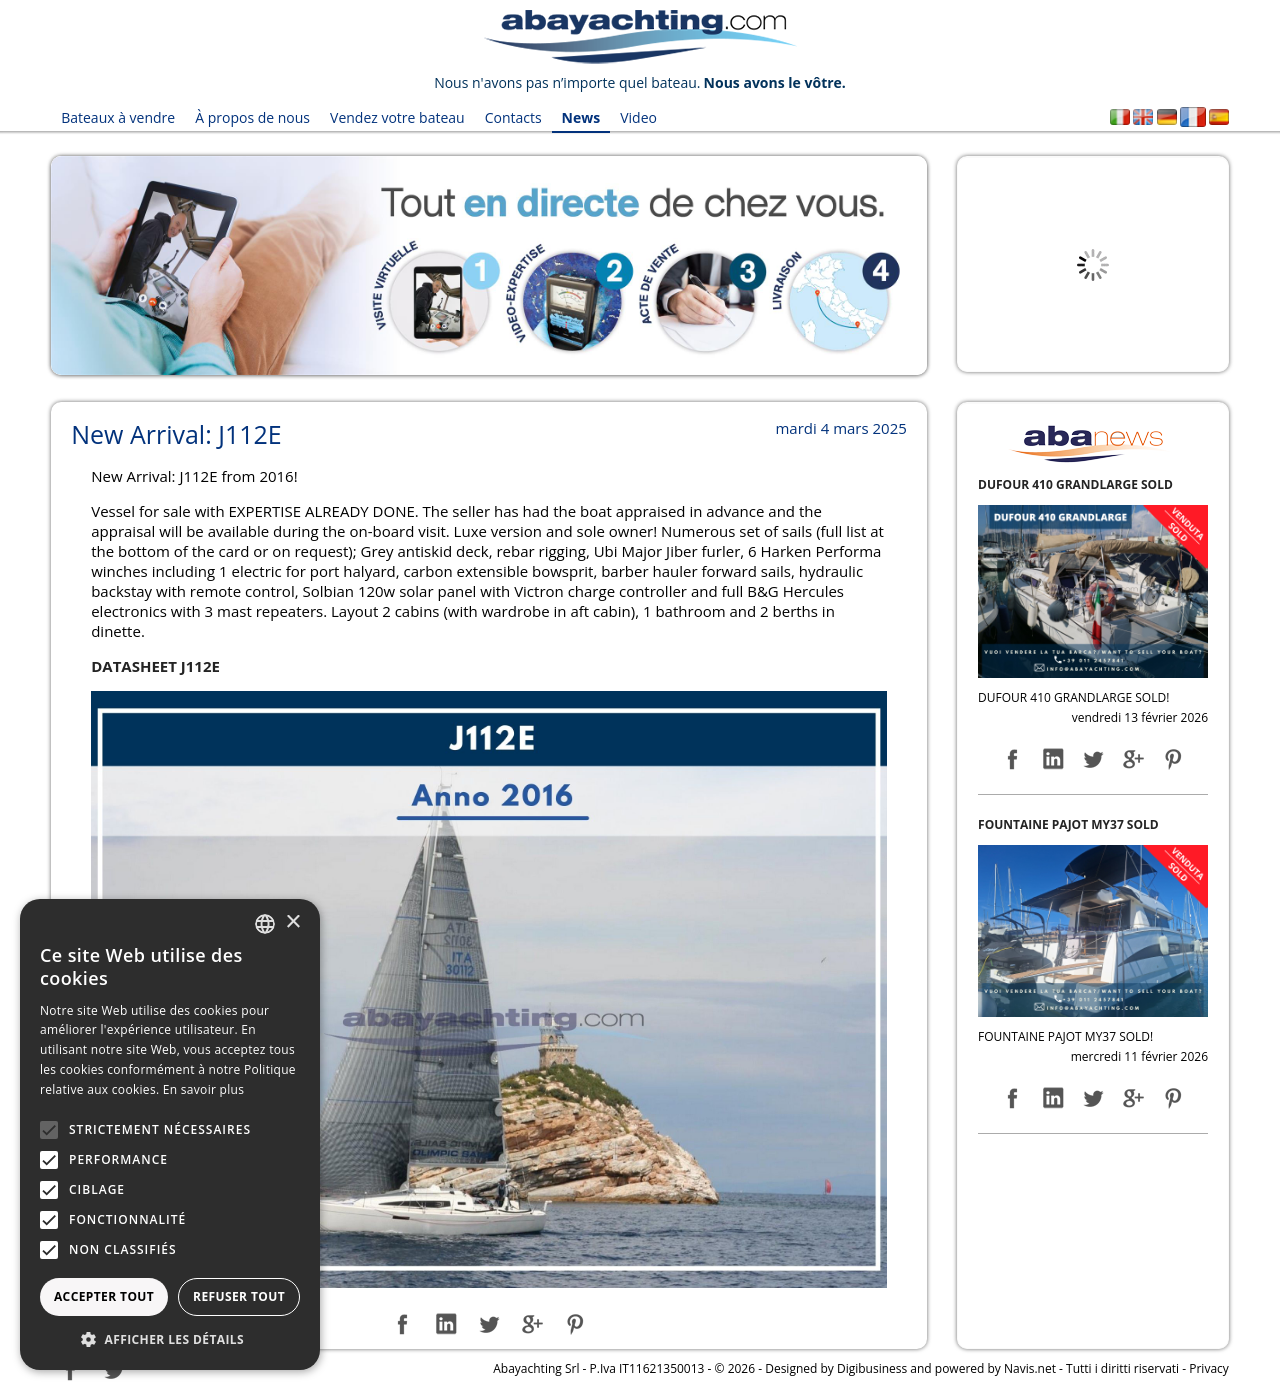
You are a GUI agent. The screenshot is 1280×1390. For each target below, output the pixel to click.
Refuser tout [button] (239, 1296)
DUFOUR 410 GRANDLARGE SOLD (1075, 484)
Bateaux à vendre (118, 117)
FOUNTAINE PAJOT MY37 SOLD (1068, 824)
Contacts (513, 117)
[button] (170, 1339)
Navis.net (1030, 1368)
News (581, 117)
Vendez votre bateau (397, 117)
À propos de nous (252, 117)
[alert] (170, 1134)
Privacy (1209, 1368)
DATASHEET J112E (155, 666)
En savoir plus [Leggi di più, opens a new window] (203, 1089)
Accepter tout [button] (104, 1296)
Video (638, 117)
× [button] (292, 922)
